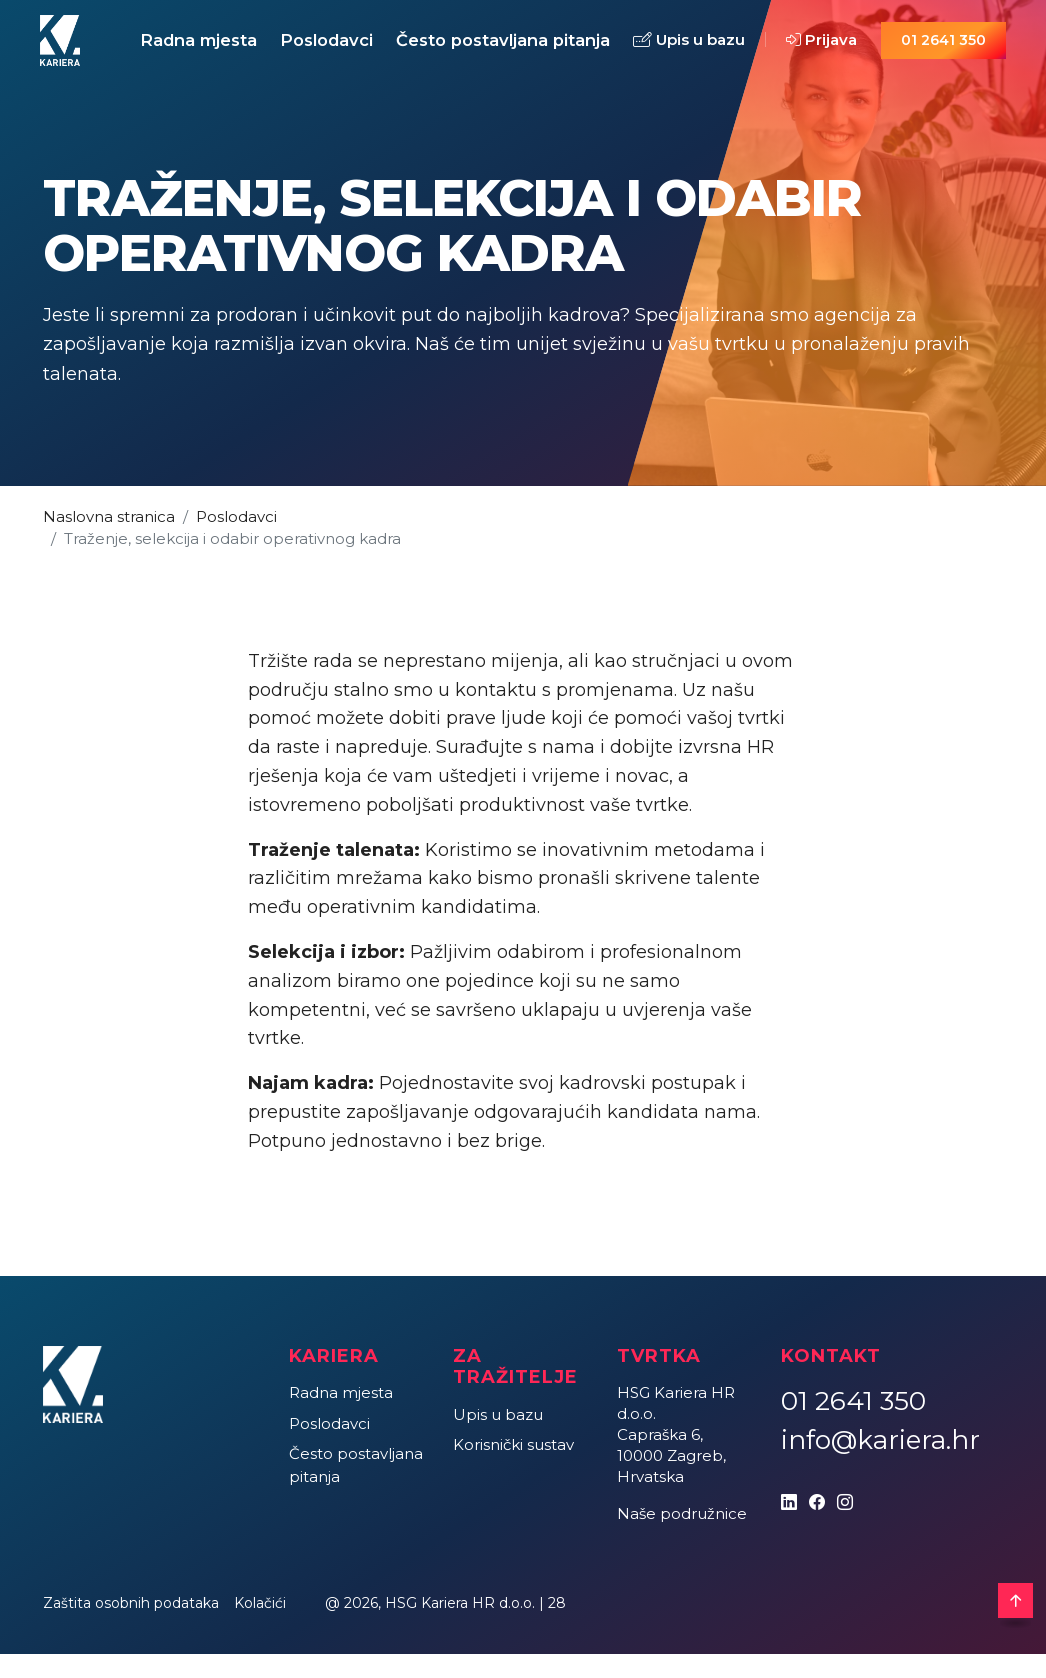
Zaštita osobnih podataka (131, 1626)
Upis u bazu (672, 49)
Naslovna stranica (109, 539)
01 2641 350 (944, 51)
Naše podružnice (682, 1536)
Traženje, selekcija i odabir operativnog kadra (232, 562)
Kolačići (260, 1626)
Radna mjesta (171, 52)
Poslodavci (334, 52)
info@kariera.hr (880, 1463)
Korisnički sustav (513, 1468)
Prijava (814, 53)
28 (557, 1626)
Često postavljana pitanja (487, 52)
